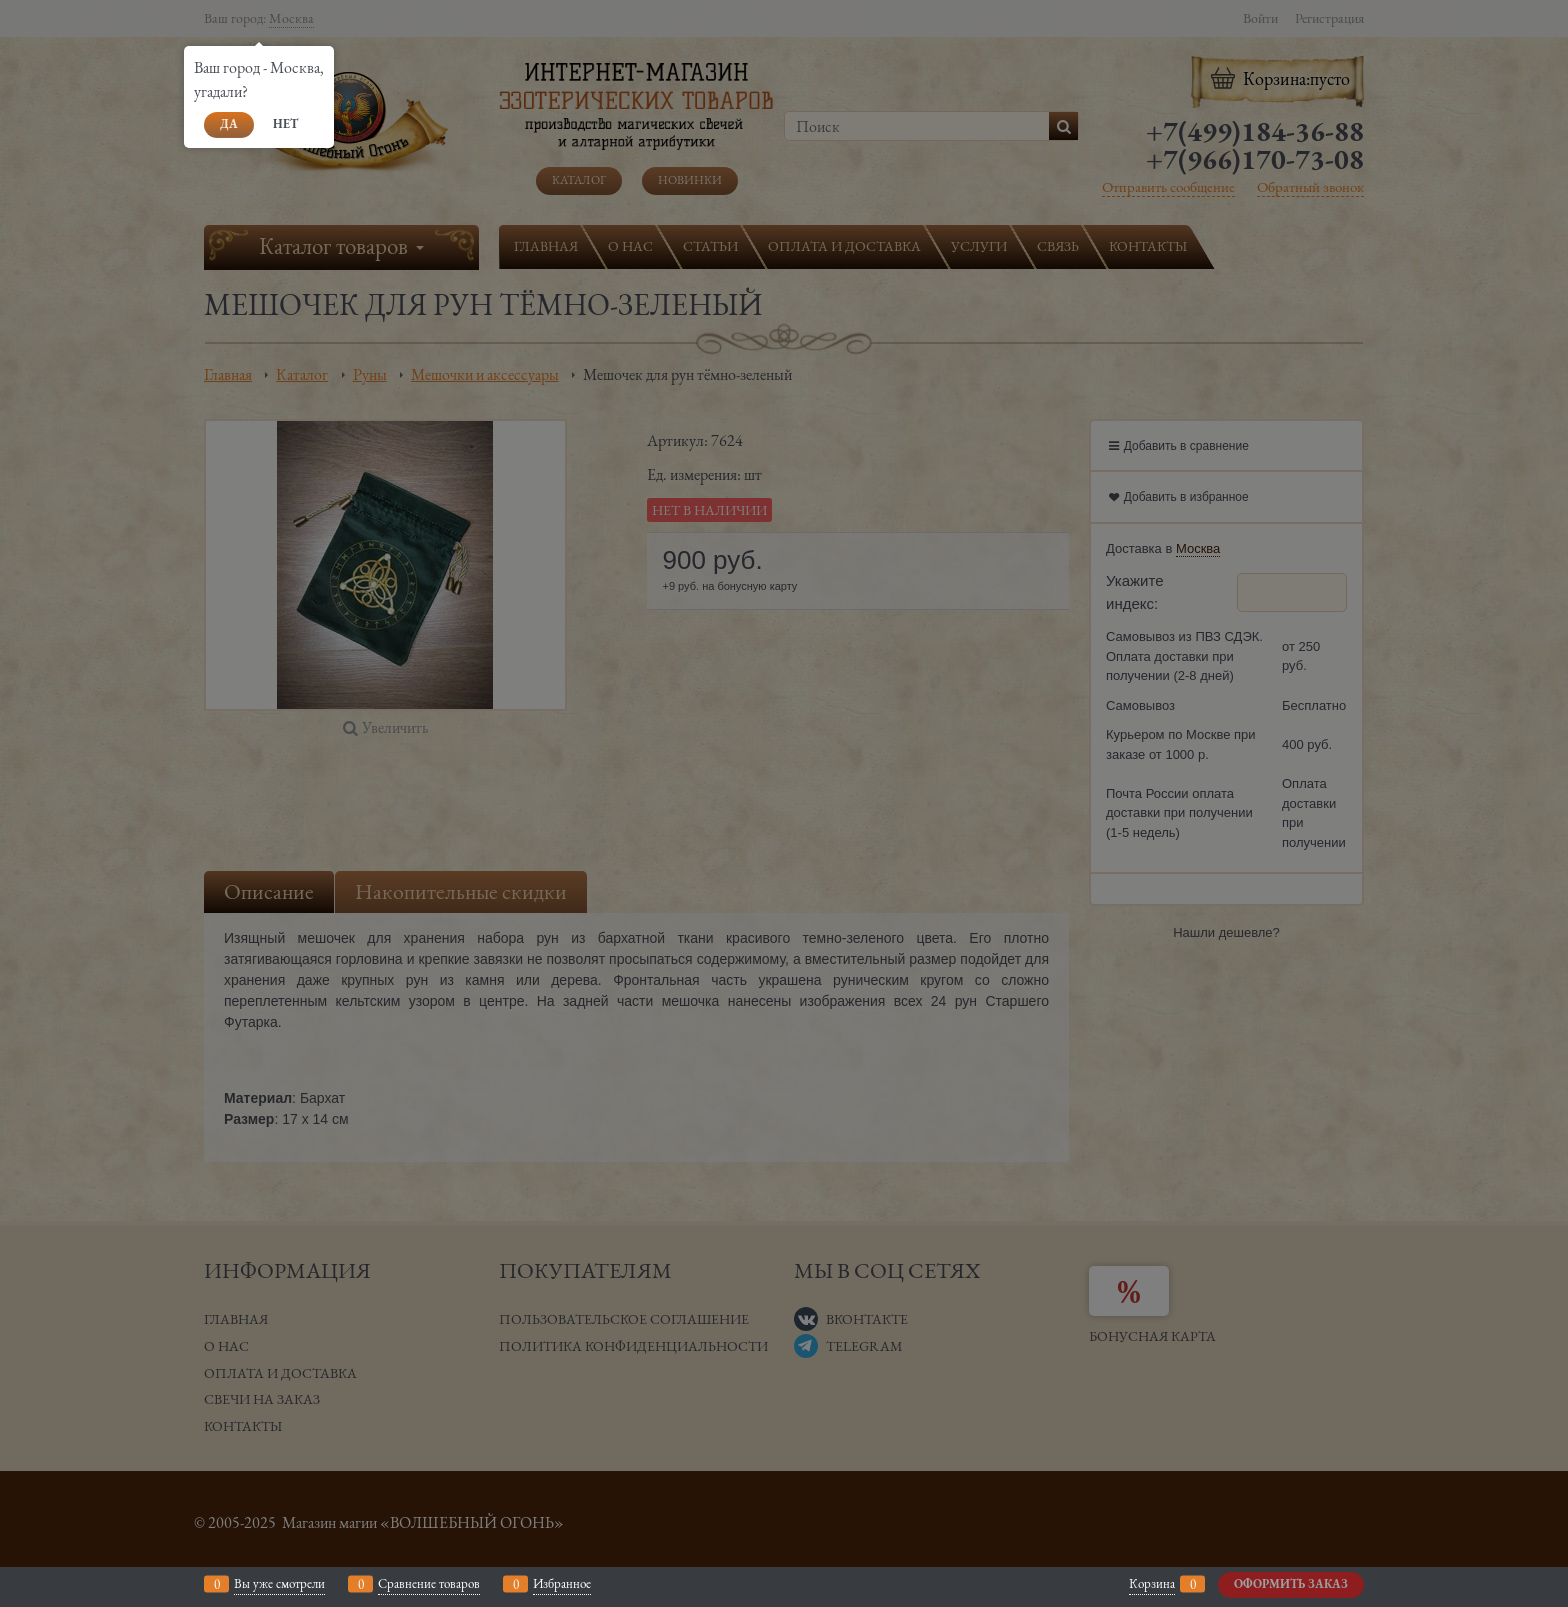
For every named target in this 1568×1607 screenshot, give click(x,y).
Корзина (1152, 1583)
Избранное (562, 1583)
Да (229, 124)
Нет (285, 124)
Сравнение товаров (429, 1583)
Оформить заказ (1291, 1584)
